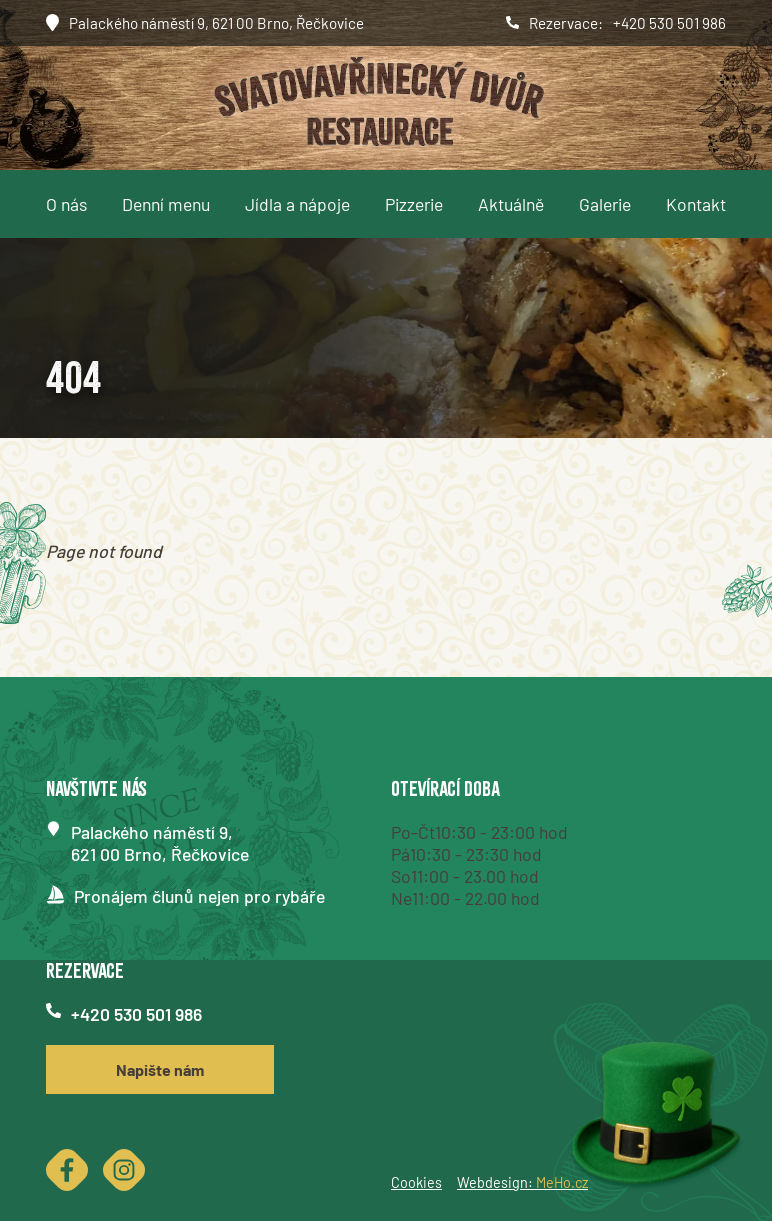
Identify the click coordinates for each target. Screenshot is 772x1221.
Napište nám (160, 1069)
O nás (66, 204)
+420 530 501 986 (669, 23)
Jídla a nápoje (297, 204)
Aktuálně (511, 204)
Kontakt (696, 204)
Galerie (605, 204)
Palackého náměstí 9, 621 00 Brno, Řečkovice (216, 23)
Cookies (416, 1182)
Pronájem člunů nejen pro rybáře (199, 896)
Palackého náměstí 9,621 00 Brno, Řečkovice (160, 843)
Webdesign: (522, 1182)
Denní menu (166, 204)
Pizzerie (414, 204)
